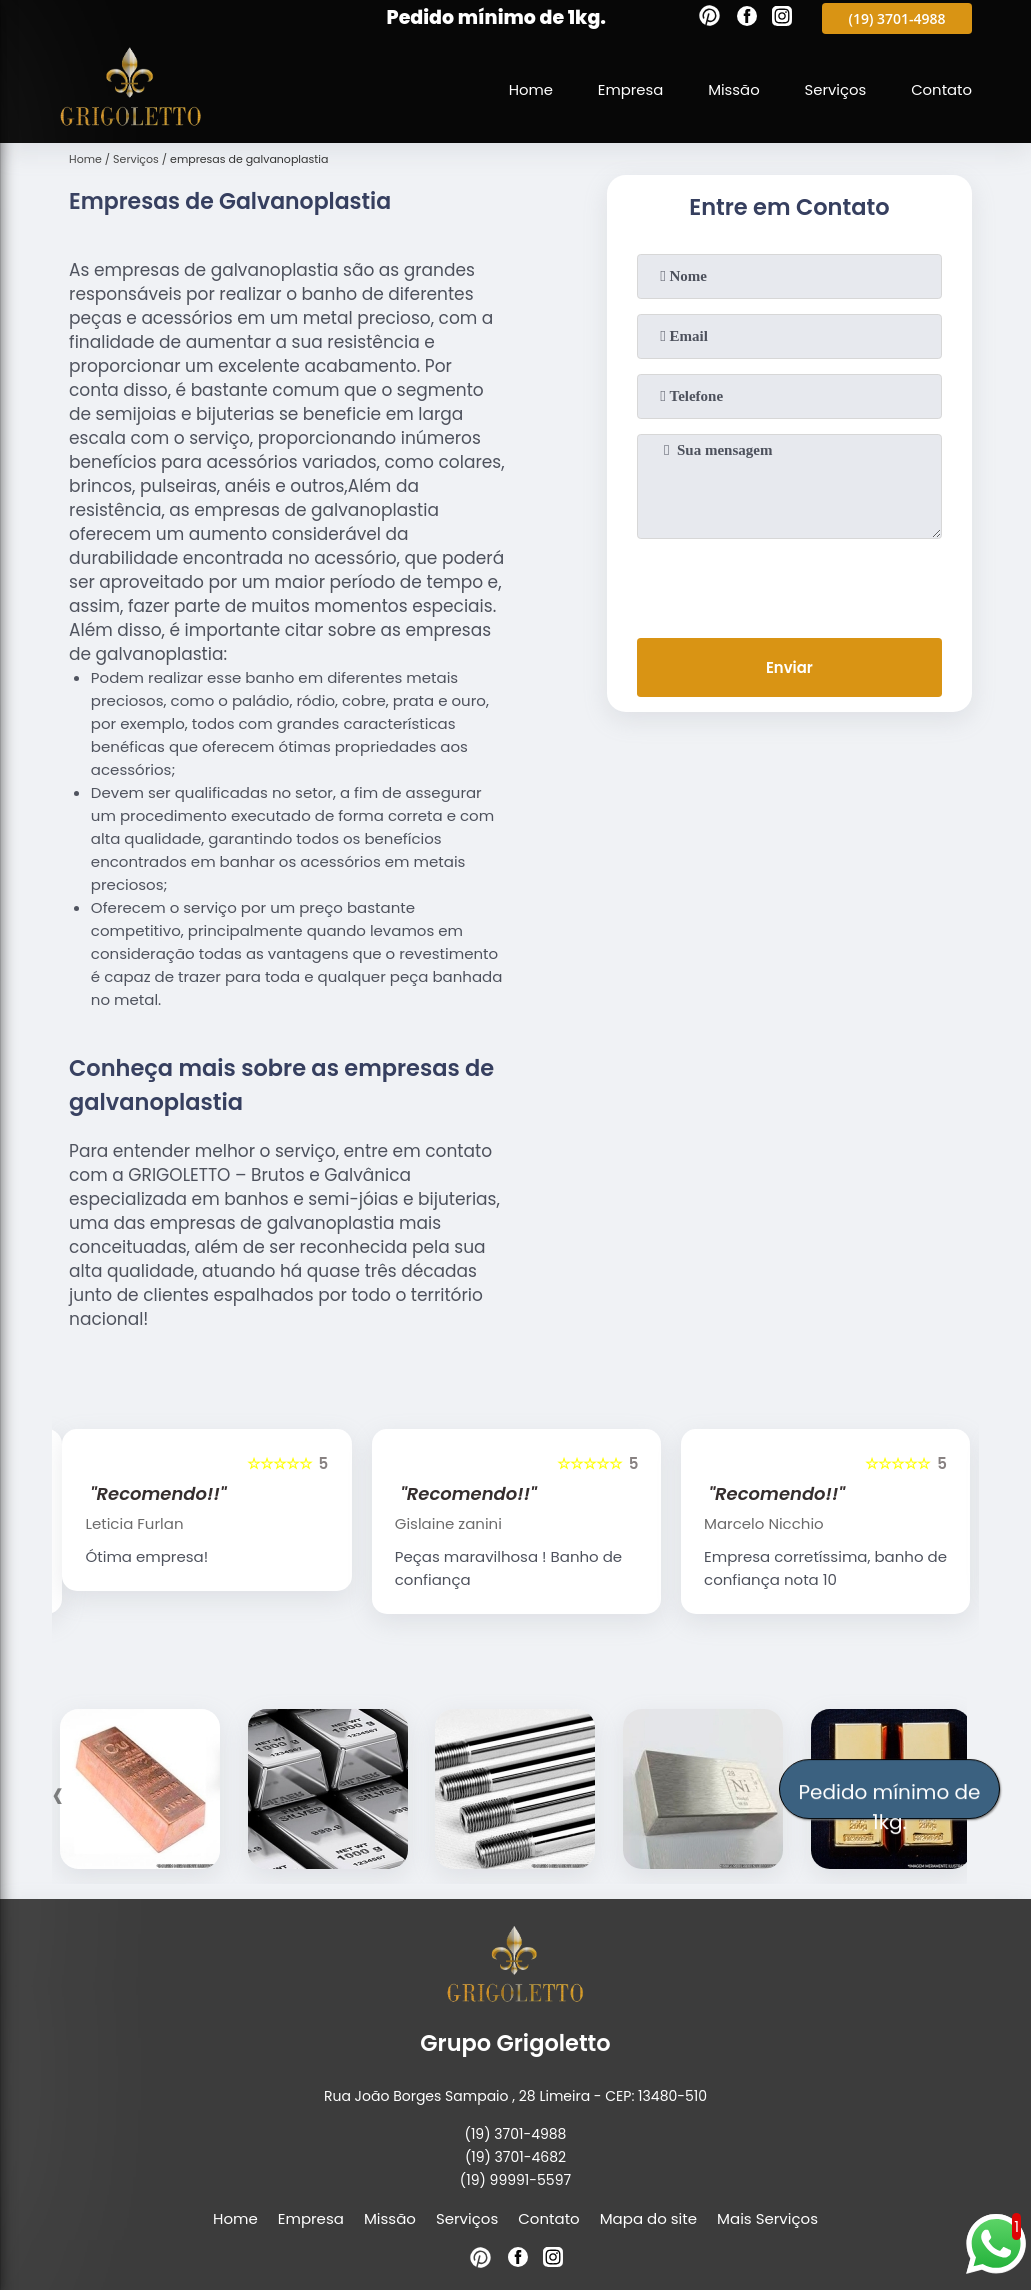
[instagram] (782, 19)
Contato (940, 89)
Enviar (789, 667)
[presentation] (789, 584)
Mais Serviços (767, 2218)
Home (527, 89)
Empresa (628, 89)
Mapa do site (648, 2218)
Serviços (834, 89)
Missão (732, 89)
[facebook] (747, 19)
